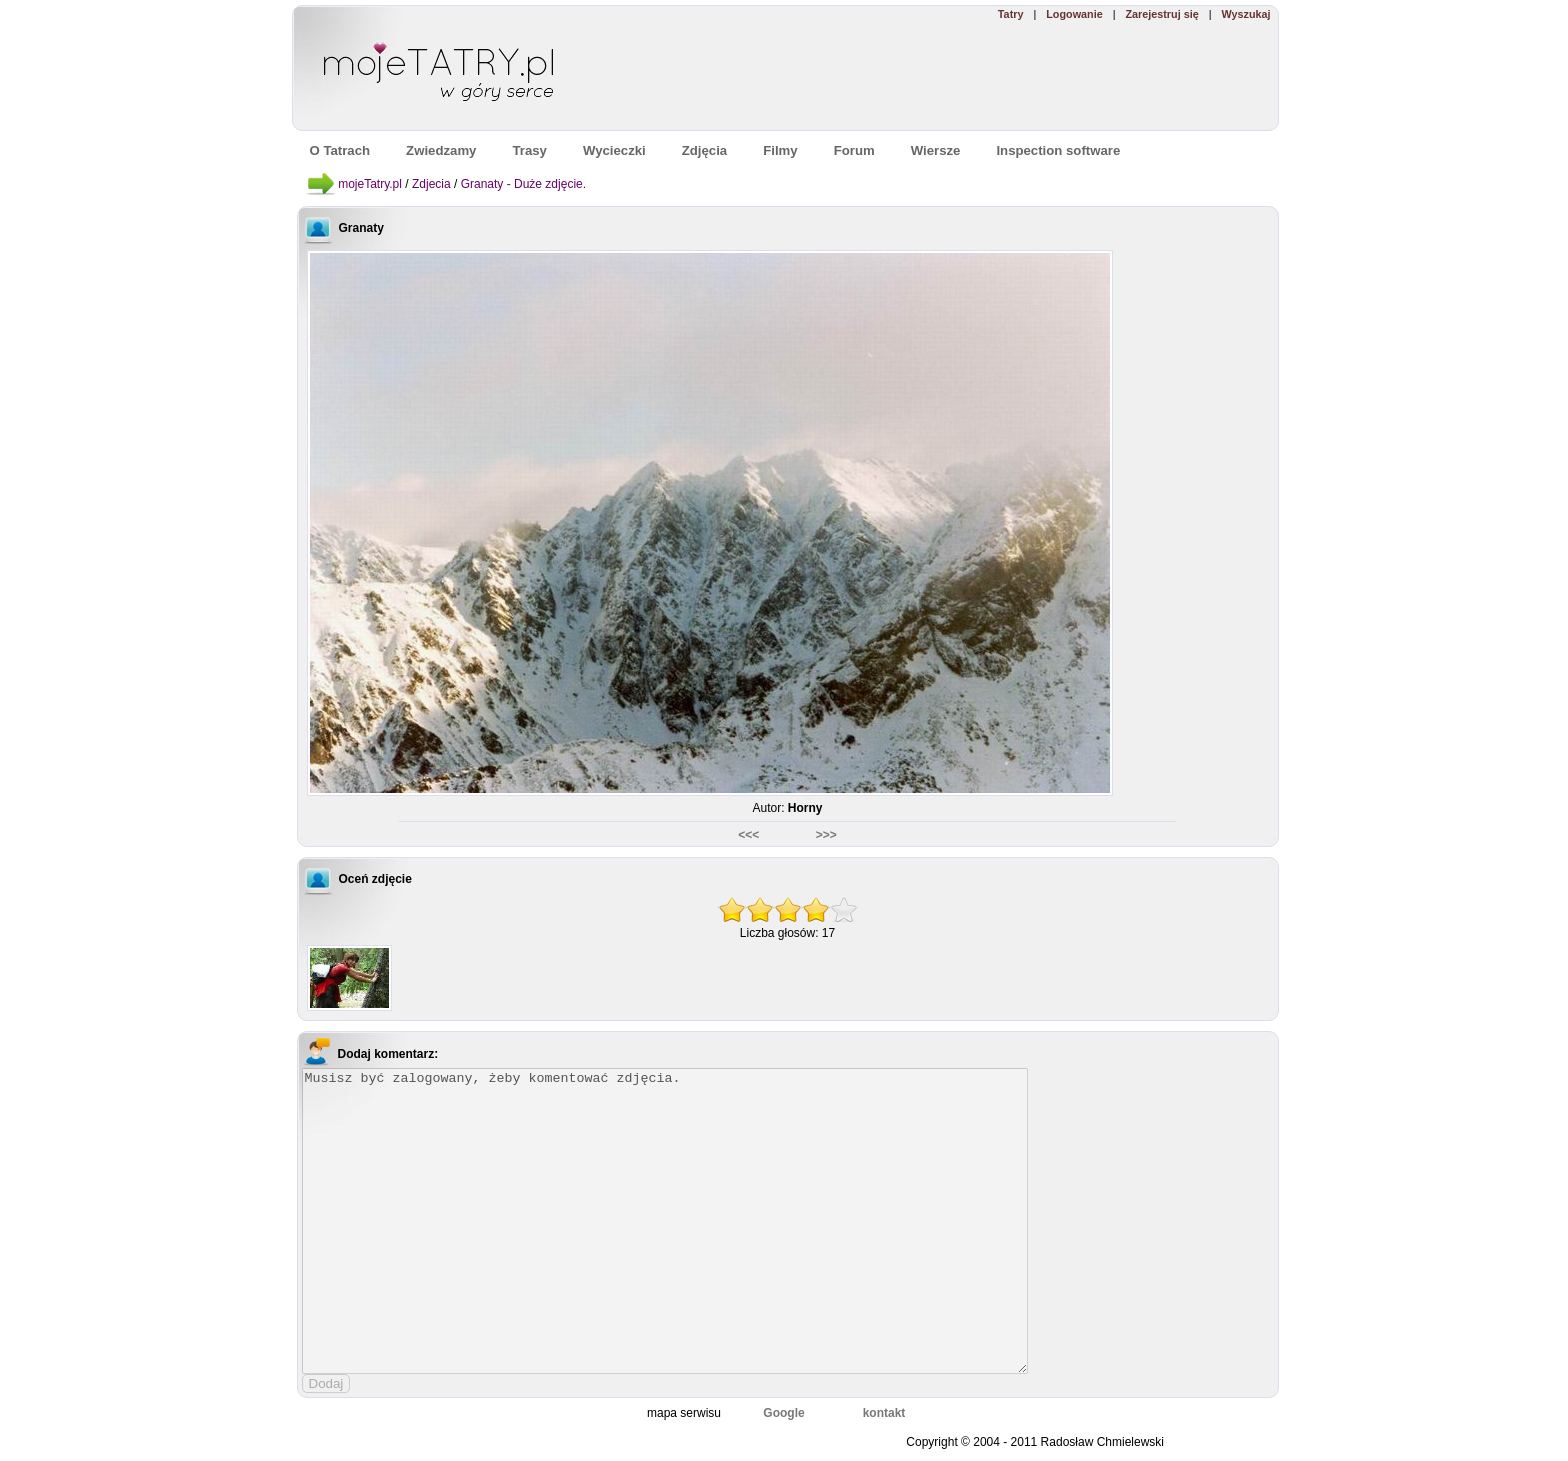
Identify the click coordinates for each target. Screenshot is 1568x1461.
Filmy (780, 150)
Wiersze (936, 150)
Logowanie (1074, 14)
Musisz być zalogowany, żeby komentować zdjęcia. (665, 1221)
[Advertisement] (987, 76)
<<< (750, 835)
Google (783, 1413)
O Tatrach (340, 150)
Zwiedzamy (441, 150)
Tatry (1011, 14)
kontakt (884, 1413)
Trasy (529, 150)
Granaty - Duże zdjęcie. (523, 184)
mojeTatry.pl (370, 184)
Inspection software (1058, 150)
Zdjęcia (704, 150)
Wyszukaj (1245, 14)
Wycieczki (614, 150)
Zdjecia (431, 184)
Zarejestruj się (1161, 14)
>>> (826, 835)
